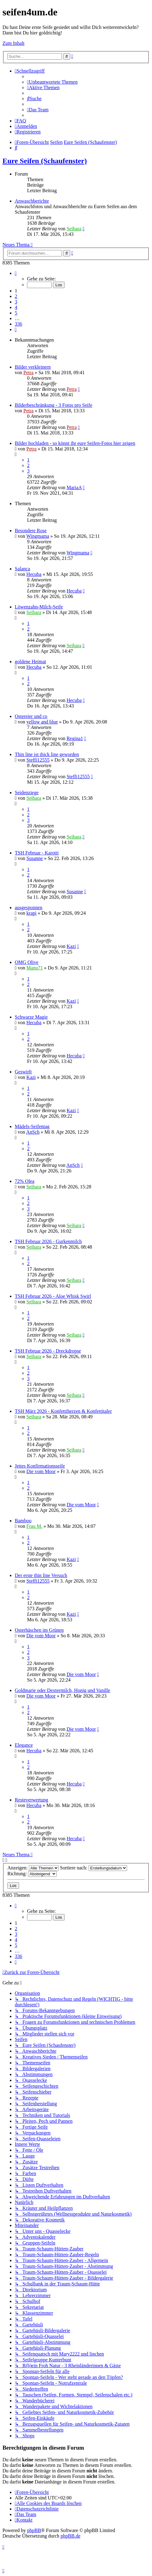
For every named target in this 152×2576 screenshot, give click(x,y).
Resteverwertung (31, 1799)
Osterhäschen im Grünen (39, 1630)
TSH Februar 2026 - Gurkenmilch (48, 1241)
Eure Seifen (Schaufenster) (44, 161)
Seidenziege (26, 792)
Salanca (22, 568)
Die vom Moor (41, 1471)
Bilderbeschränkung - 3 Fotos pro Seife (53, 405)
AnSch (33, 1132)
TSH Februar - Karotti (37, 852)
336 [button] (18, 324)
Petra (28, 372)
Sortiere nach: (93, 1867)
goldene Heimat (30, 661)
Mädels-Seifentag (32, 1126)
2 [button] (16, 296)
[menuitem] (52, 82)
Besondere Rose (31, 530)
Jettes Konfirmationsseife (40, 1465)
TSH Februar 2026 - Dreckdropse (48, 1350)
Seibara (73, 228)
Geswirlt (23, 1071)
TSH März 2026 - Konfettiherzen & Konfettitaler (63, 1411)
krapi (31, 913)
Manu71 (34, 967)
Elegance (24, 1745)
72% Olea (24, 1181)
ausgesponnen (28, 907)
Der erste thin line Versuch (41, 1575)
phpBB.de (70, 2535)
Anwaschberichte (32, 201)
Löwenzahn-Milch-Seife (39, 606)
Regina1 (74, 738)
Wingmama (37, 536)
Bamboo (23, 1520)
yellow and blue (42, 721)
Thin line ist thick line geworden (47, 754)
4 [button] (16, 307)
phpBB (34, 2530)
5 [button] (16, 312)
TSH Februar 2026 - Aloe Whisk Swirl (53, 1296)
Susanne (34, 858)
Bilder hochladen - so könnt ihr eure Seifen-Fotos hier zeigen (75, 443)
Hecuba (34, 574)
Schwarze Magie (31, 1017)
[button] (16, 273)
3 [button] (16, 301)
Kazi (71, 946)
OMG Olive (26, 962)
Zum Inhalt (13, 43)
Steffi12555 (38, 760)
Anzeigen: (33, 1867)
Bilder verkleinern (33, 367)
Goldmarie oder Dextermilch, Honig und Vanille (62, 1690)
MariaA (74, 487)
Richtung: (32, 1873)
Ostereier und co (31, 716)
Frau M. (34, 1526)
